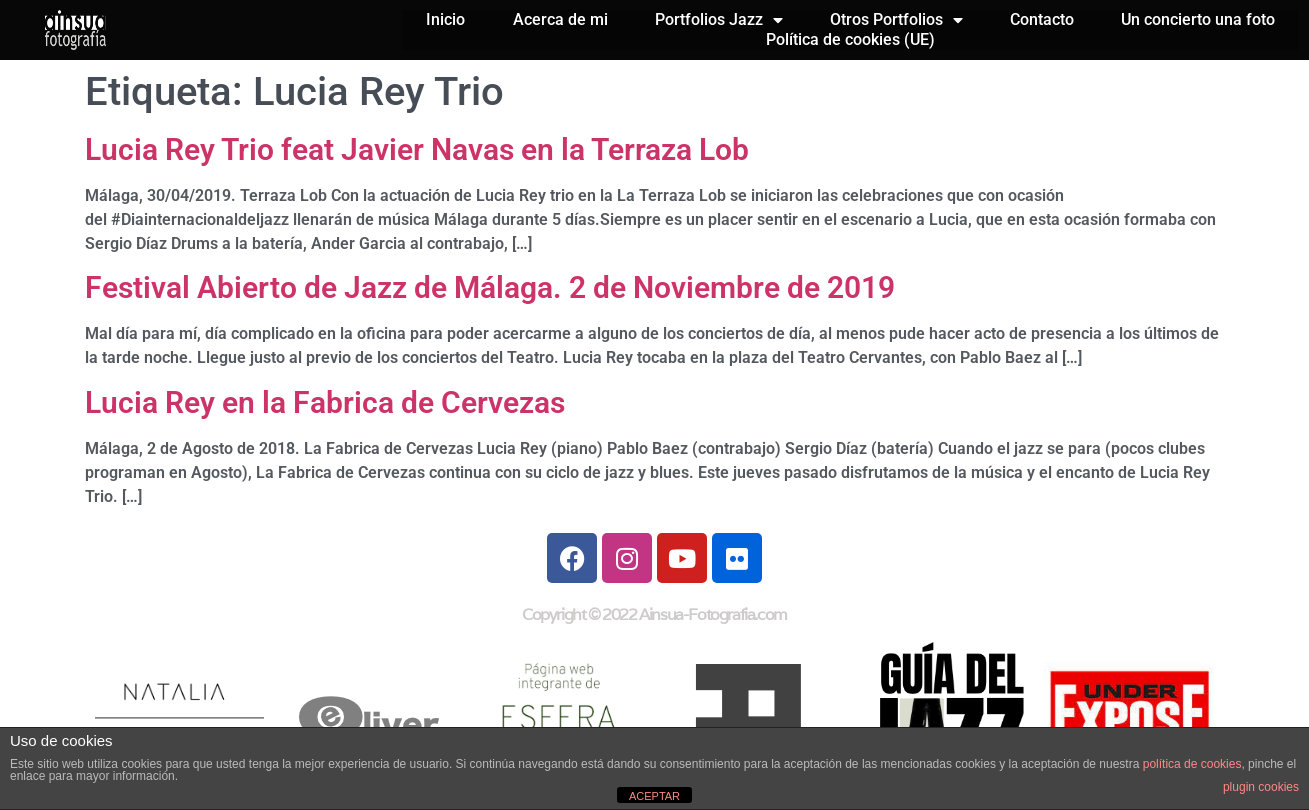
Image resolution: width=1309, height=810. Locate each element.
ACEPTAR (654, 796)
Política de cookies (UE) (850, 39)
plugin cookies (1261, 787)
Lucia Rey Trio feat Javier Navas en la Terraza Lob (417, 149)
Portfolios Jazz (719, 20)
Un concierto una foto (1198, 19)
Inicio (445, 19)
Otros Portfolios (896, 20)
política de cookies (1192, 764)
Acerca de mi (560, 19)
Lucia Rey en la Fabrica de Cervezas (325, 402)
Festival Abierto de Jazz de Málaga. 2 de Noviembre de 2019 (490, 287)
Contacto (1042, 19)
